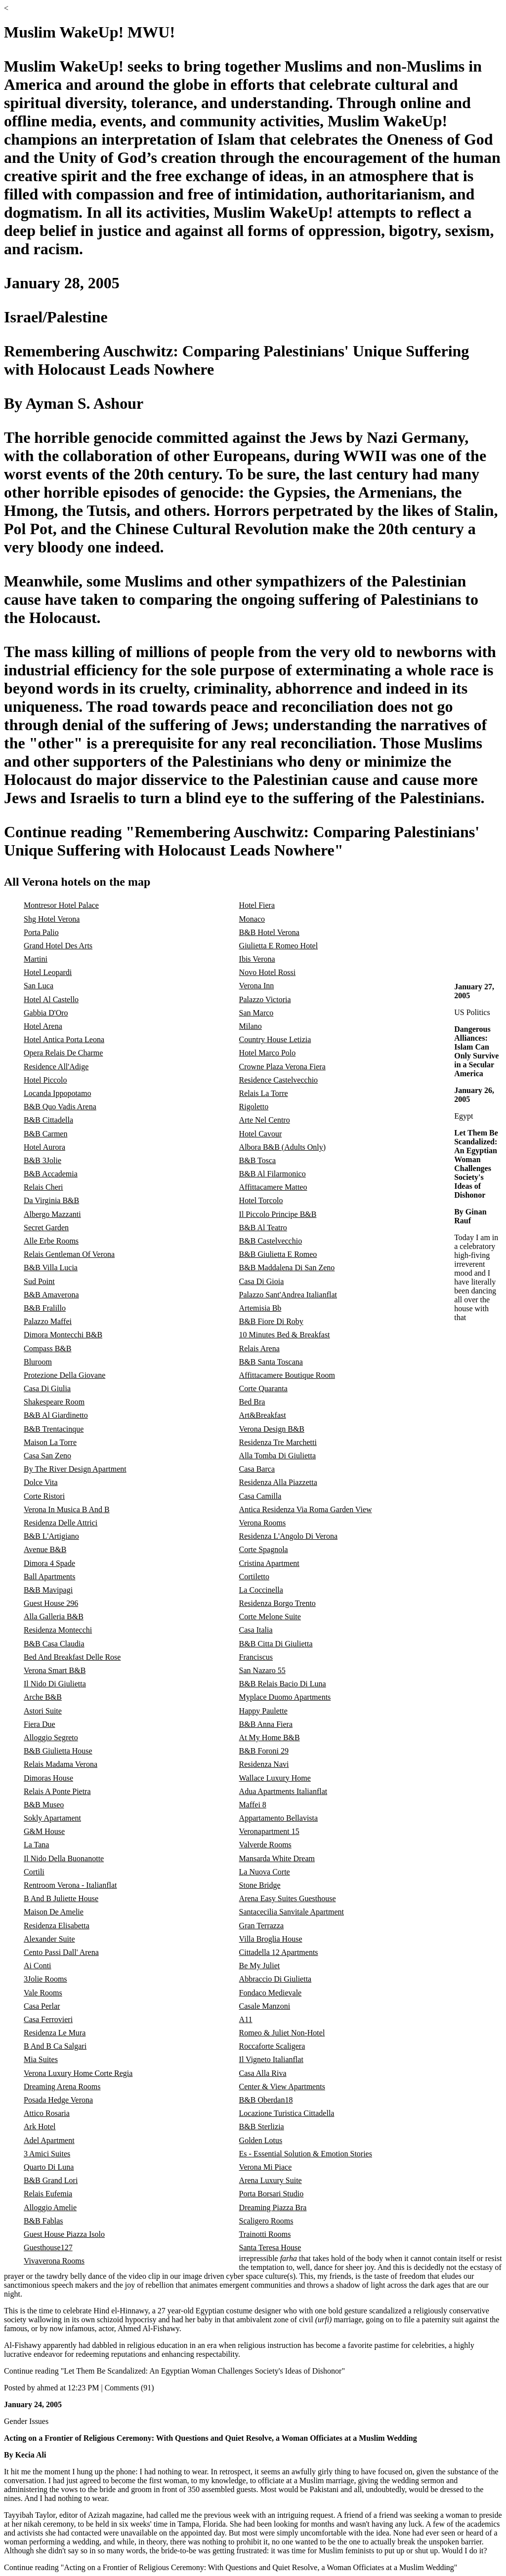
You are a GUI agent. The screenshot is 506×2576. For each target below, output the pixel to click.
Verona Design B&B (271, 1429)
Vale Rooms (43, 1993)
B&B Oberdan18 (266, 2100)
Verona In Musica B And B (67, 1509)
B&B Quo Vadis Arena (60, 1106)
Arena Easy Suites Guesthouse (287, 1898)
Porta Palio (41, 932)
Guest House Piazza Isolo (64, 2234)
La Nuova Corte (264, 1872)
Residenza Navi (264, 1764)
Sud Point (39, 1281)
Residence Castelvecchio (278, 1080)
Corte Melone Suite (270, 1616)
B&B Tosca (257, 1160)
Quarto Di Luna (49, 2167)
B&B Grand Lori (51, 2180)
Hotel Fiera (257, 905)
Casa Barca (257, 1469)
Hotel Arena (43, 1026)
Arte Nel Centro (264, 1120)
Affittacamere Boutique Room (287, 1375)
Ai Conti (37, 1965)
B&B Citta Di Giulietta (276, 1643)
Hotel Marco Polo (267, 1053)
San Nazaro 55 (262, 1670)
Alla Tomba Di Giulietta (277, 1455)
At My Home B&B (269, 1737)
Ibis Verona (257, 959)
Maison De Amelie (54, 1912)
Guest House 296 (51, 1603)
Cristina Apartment (269, 1563)
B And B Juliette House (61, 1898)
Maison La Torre (50, 1442)
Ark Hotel (39, 2126)
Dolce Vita (41, 1482)
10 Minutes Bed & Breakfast (284, 1334)
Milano (250, 1026)
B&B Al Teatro (263, 1227)
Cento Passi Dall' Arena (61, 1952)
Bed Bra (252, 1402)
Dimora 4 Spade (49, 1563)
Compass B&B (47, 1348)
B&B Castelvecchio (270, 1241)
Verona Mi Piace (265, 2167)
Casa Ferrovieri (48, 2019)
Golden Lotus (261, 2140)
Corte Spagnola (263, 1549)
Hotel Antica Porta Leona (64, 1039)
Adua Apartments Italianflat (283, 1791)
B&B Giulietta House (58, 1751)
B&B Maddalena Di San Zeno (287, 1267)
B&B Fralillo (45, 1308)
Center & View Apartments (282, 2086)
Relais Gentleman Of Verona (69, 1254)
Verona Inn (256, 985)
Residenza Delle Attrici (60, 1523)
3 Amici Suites (47, 2153)
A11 (246, 2019)
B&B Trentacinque (54, 1429)
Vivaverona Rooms (54, 2261)
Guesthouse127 (48, 2247)
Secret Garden (46, 1227)
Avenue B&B (45, 1549)
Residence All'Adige (56, 1066)
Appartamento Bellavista (278, 1818)
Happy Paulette (263, 1711)
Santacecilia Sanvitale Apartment (291, 1912)
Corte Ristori (44, 1496)
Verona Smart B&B (54, 1670)
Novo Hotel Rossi (267, 972)
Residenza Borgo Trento (277, 1603)
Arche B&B (43, 1697)
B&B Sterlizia (261, 2126)
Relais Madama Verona (60, 1764)
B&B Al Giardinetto (56, 1415)
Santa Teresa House (270, 2247)
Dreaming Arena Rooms (62, 2086)
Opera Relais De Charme (63, 1053)
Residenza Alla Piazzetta (278, 1482)
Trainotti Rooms (265, 2234)
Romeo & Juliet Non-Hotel (282, 2033)
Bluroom (38, 1362)
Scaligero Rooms (266, 2221)
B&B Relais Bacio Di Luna (282, 1683)
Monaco (252, 919)
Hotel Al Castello (51, 999)
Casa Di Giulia (47, 1388)
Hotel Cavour (260, 1134)
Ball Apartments (49, 1576)
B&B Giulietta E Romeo (278, 1254)
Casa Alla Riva (263, 2073)
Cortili (34, 1872)
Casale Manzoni (265, 2006)
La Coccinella (261, 1590)
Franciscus (256, 1657)
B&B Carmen (45, 1134)
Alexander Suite (49, 1939)
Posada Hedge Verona (58, 2100)
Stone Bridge (260, 1885)
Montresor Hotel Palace (61, 905)
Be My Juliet (259, 1965)
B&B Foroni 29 (264, 1751)
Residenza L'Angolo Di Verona (288, 1536)
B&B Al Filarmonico (272, 1174)
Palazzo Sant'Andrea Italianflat (288, 1294)
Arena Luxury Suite (270, 2180)
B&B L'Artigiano (51, 1536)
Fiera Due (39, 1724)
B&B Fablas (43, 2221)
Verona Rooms (262, 1523)
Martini (35, 959)
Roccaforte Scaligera (272, 2046)
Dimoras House (48, 1778)
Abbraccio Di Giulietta (275, 1979)
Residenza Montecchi (58, 1630)
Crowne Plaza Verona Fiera (282, 1066)
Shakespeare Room (54, 1402)
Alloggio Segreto (51, 1737)
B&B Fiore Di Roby (271, 1321)
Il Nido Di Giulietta (55, 1683)
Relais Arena (259, 1348)
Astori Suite (43, 1711)
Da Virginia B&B (51, 1200)
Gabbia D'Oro (46, 1013)
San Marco (256, 1013)
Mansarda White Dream (277, 1858)
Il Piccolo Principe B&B (278, 1214)
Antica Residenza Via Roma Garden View (305, 1509)
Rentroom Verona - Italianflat (70, 1885)
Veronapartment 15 (269, 1831)
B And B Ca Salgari (55, 2046)
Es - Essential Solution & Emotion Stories (305, 2153)
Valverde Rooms (265, 1844)
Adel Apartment (49, 2140)
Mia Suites (41, 2059)
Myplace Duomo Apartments (285, 1697)
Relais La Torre (263, 1093)
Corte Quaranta (263, 1388)
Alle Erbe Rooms (51, 1241)
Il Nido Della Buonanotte (64, 1858)
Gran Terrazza (261, 1925)
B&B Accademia (51, 1174)
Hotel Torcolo (261, 1200)
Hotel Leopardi (48, 972)
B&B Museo (44, 1804)
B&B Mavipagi (48, 1590)
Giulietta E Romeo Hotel (278, 945)
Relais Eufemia (48, 2193)
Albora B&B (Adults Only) (282, 1147)
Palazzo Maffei (48, 1321)
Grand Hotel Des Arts (58, 945)
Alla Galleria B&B (54, 1616)
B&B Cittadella (48, 1120)
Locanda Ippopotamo (57, 1093)
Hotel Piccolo (45, 1080)
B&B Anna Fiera (266, 1724)
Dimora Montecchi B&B (63, 1334)
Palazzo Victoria (265, 999)
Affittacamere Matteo (273, 1187)
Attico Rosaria (47, 2113)
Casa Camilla (260, 1496)
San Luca (38, 985)
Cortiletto (254, 1576)
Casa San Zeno (47, 1455)
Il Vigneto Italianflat (271, 2059)
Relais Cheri (43, 1187)
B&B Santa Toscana (271, 1362)
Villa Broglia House (270, 1939)
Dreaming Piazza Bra (273, 2207)
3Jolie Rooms (45, 1979)
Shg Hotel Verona (52, 919)
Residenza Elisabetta (56, 1925)
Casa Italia (256, 1630)
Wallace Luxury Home (275, 1778)
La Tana (36, 1844)
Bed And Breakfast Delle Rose (72, 1657)
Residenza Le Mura (54, 2033)
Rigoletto (254, 1106)
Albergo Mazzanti (52, 1214)
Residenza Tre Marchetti (278, 1442)
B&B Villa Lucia (51, 1267)
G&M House (44, 1831)
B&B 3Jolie (42, 1160)
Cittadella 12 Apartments (278, 1952)
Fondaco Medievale (270, 1993)
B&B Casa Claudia (54, 1643)
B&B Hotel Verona (269, 932)
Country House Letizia (275, 1039)
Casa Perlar (42, 2006)
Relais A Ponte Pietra (57, 1791)
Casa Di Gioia (261, 1281)
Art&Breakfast (262, 1415)
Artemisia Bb (260, 1308)
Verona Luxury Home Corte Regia (78, 2073)
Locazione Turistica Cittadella (287, 2113)
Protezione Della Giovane (64, 1375)
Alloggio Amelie (50, 2207)
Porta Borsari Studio (271, 2193)
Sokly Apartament (52, 1818)
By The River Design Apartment (75, 1469)
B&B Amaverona (51, 1294)
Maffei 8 (252, 1804)
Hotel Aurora (44, 1147)
